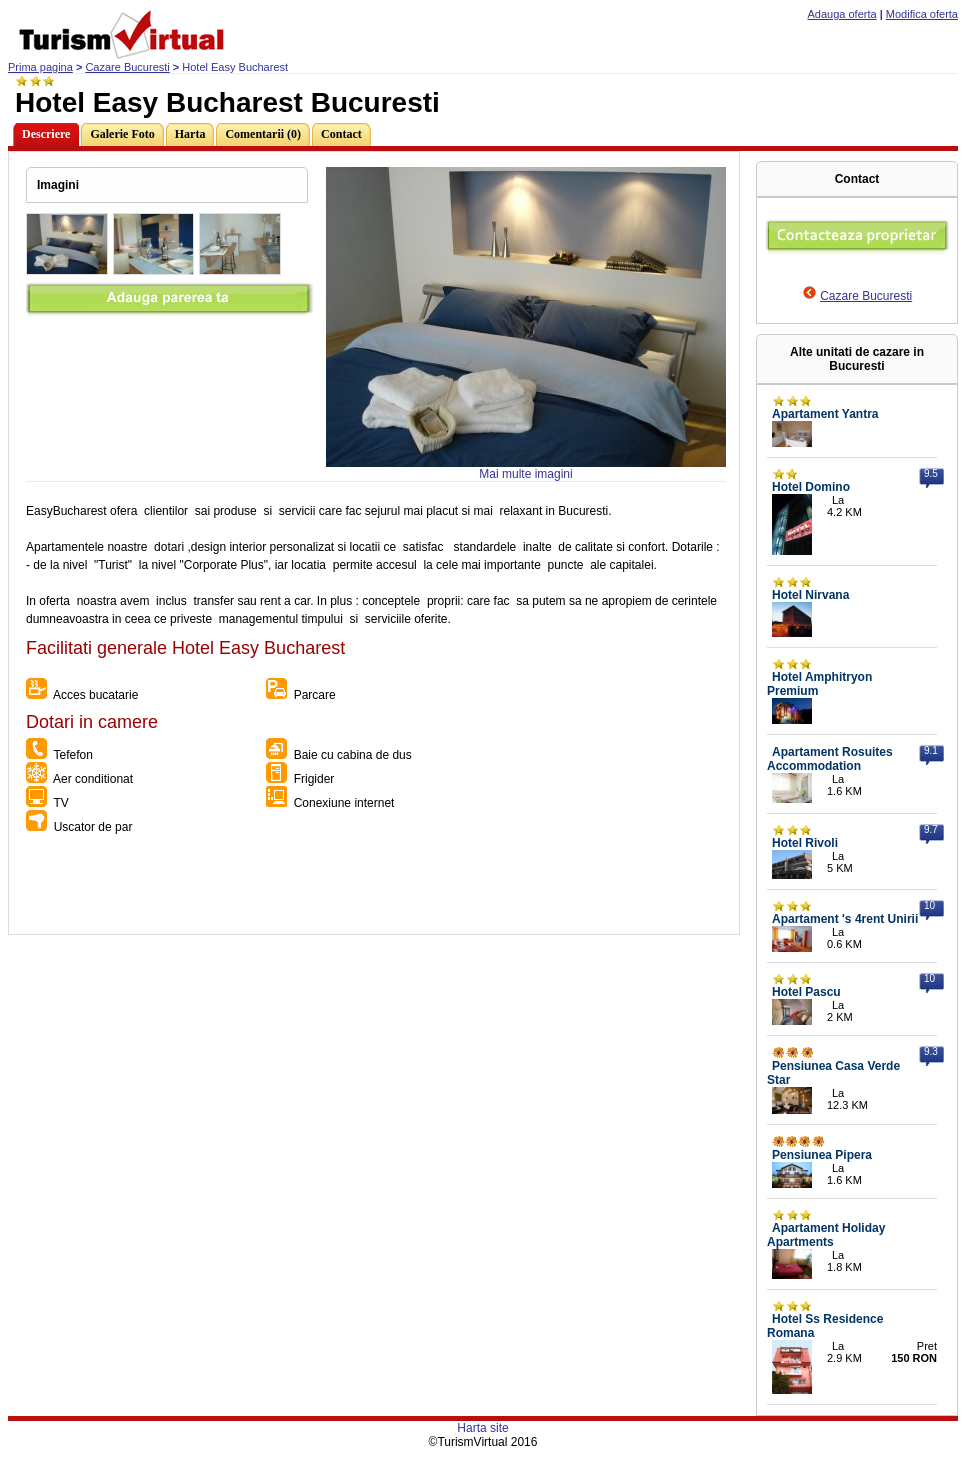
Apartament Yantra (825, 414)
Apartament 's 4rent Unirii (845, 919)
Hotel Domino (811, 487)
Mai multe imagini (525, 474)
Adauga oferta (842, 14)
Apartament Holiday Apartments (826, 1235)
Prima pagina (40, 67)
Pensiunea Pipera (822, 1155)
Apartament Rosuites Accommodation (830, 759)
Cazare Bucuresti (127, 67)
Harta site (482, 1428)
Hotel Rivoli (805, 843)
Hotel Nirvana (810, 595)
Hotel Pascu (806, 992)
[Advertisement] (373, 889)
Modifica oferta (922, 14)
